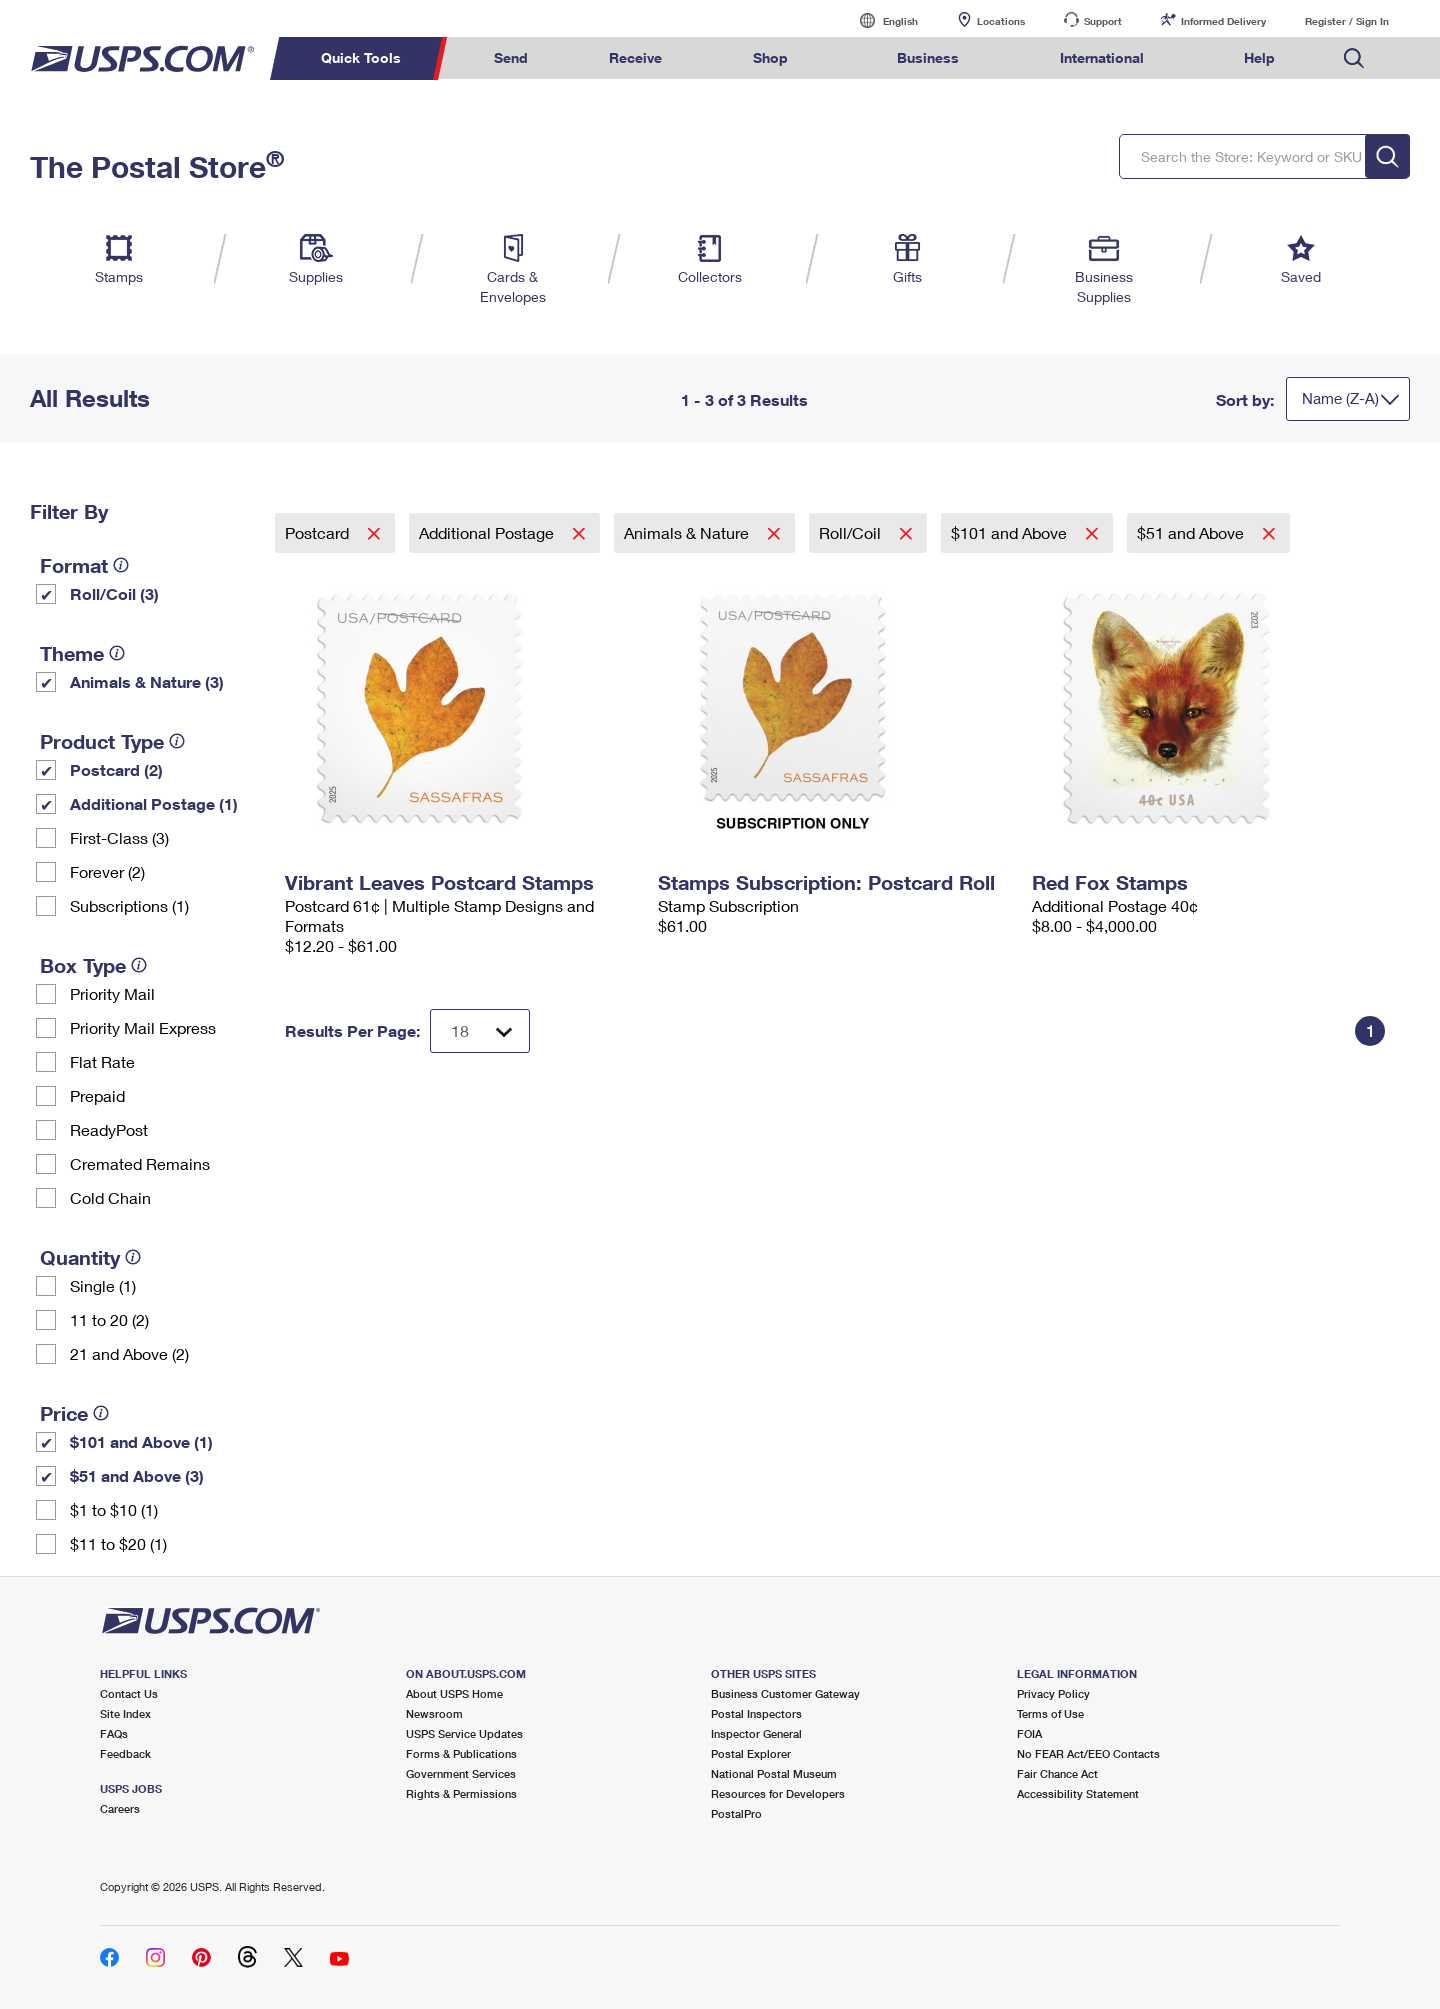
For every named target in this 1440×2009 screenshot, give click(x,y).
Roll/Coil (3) (114, 593)
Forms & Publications (461, 1753)
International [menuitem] (1102, 57)
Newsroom (434, 1713)
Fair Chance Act (1057, 1773)
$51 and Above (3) (137, 1475)
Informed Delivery (1223, 21)
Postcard (319, 532)
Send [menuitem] (511, 57)
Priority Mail (112, 993)
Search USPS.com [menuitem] (1354, 58)
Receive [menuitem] (635, 57)
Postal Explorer (751, 1753)
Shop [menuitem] (770, 57)
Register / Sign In (1347, 21)
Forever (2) (107, 871)
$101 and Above (1011, 532)
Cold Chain (110, 1197)
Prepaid (97, 1095)
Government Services (461, 1773)
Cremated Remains (140, 1163)
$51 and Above (1192, 532)
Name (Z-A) (1340, 398)
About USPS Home (454, 1693)
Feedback (125, 1753)
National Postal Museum (774, 1773)
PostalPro (736, 1813)
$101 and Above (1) (141, 1441)
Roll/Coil (852, 532)
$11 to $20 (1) (118, 1543)
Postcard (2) (116, 769)
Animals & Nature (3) (147, 681)
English (880, 20)
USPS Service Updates (464, 1733)
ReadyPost (109, 1129)
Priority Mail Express (143, 1027)
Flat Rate (102, 1061)
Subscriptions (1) (129, 905)
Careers (120, 1808)
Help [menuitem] (1259, 57)
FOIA (1029, 1733)
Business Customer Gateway (785, 1693)
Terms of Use (1050, 1713)
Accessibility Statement (1078, 1793)
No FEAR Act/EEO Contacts (1088, 1753)
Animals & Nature (688, 532)
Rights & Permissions (461, 1793)
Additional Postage (488, 532)
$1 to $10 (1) (114, 1509)
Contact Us (129, 1693)
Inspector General (756, 1733)
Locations (1001, 21)
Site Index (125, 1713)
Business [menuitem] (928, 57)
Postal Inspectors (756, 1713)
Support (1103, 21)
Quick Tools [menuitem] (361, 57)
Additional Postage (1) (154, 803)
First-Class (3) (119, 837)
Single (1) (103, 1285)
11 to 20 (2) (109, 1319)
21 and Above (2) (129, 1353)
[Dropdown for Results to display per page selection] (480, 1031)
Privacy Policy (1053, 1693)
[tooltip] (121, 565)
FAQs (114, 1733)
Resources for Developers (778, 1793)
